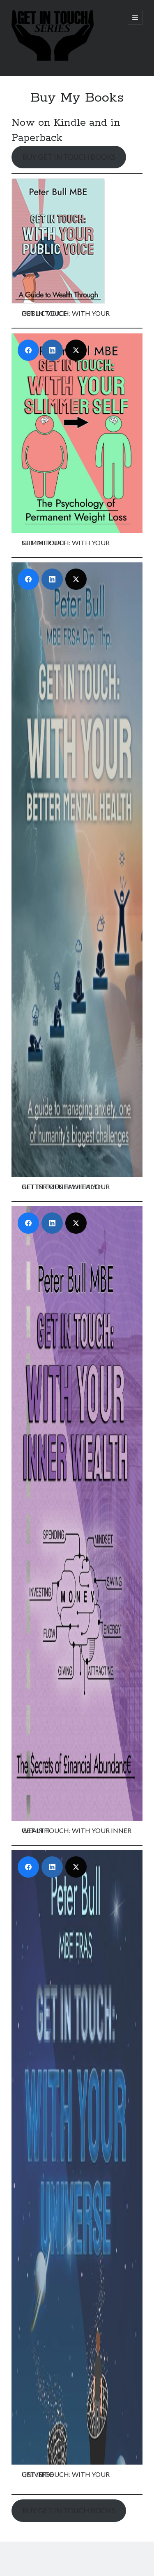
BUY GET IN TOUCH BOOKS (68, 156)
